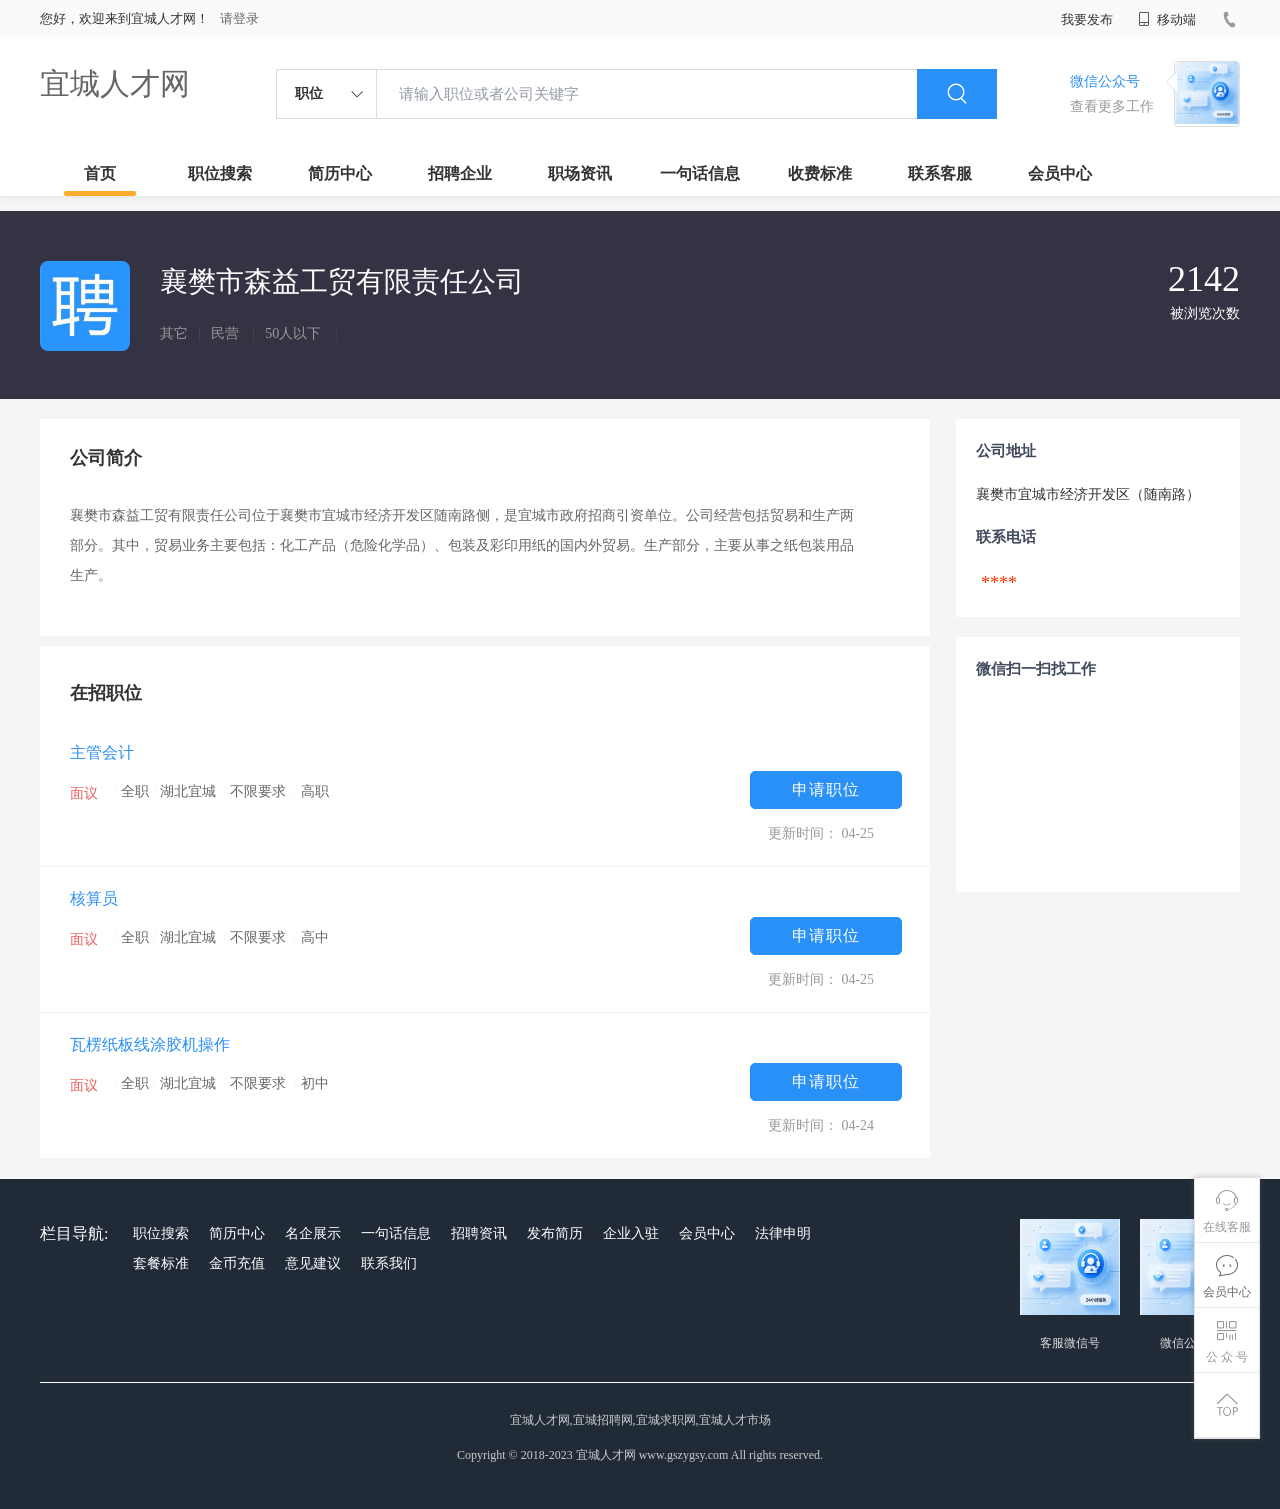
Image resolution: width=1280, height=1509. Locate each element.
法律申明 (783, 1233)
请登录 (239, 18)
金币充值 (237, 1263)
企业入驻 (631, 1233)
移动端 (1167, 19)
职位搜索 (220, 173)
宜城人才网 (115, 83)
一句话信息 (700, 173)
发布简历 (555, 1233)
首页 (100, 173)
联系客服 (940, 173)
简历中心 (340, 173)
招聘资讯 (479, 1233)
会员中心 (1060, 173)
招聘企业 (460, 173)
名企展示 (313, 1233)
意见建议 (313, 1263)
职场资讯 (580, 173)
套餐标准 (161, 1263)
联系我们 (389, 1263)
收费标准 (820, 173)
